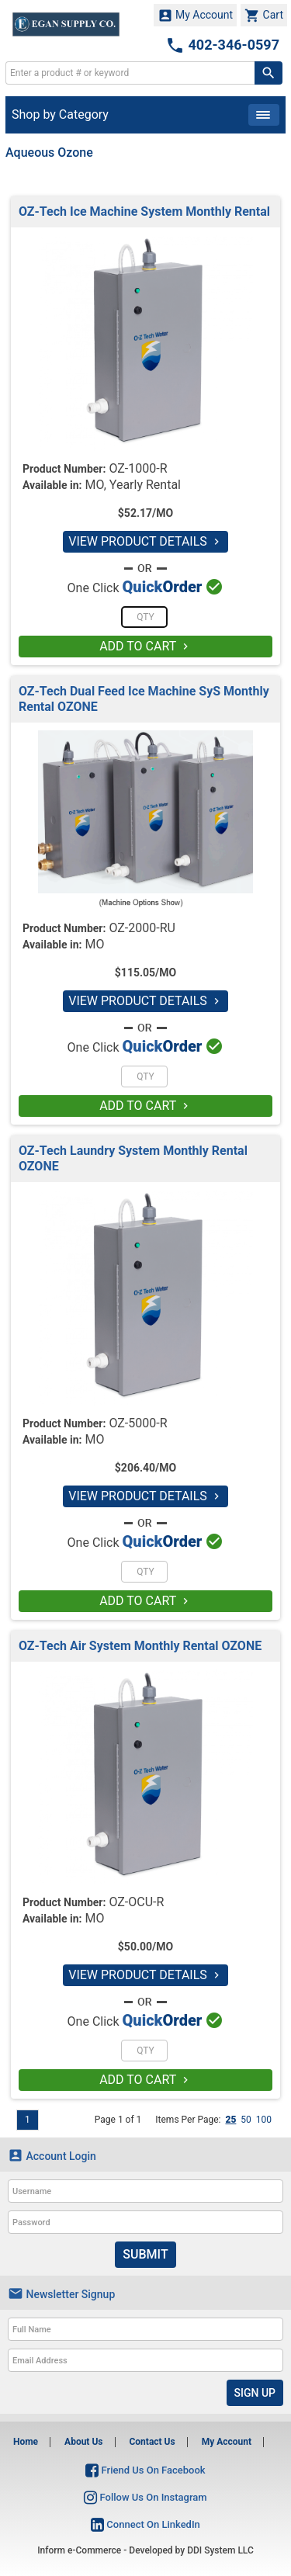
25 (230, 2119)
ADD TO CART (145, 646)
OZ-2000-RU (142, 927)
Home (25, 2441)
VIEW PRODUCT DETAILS (145, 541)
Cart (263, 15)
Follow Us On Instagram (145, 2497)
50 (246, 2119)
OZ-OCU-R (136, 1902)
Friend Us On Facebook (145, 2470)
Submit (145, 2254)
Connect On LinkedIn (145, 2524)
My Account (196, 15)
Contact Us (152, 2441)
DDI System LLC (220, 2550)
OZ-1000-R (138, 468)
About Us (83, 2441)
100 (264, 2119)
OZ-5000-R (138, 1423)
